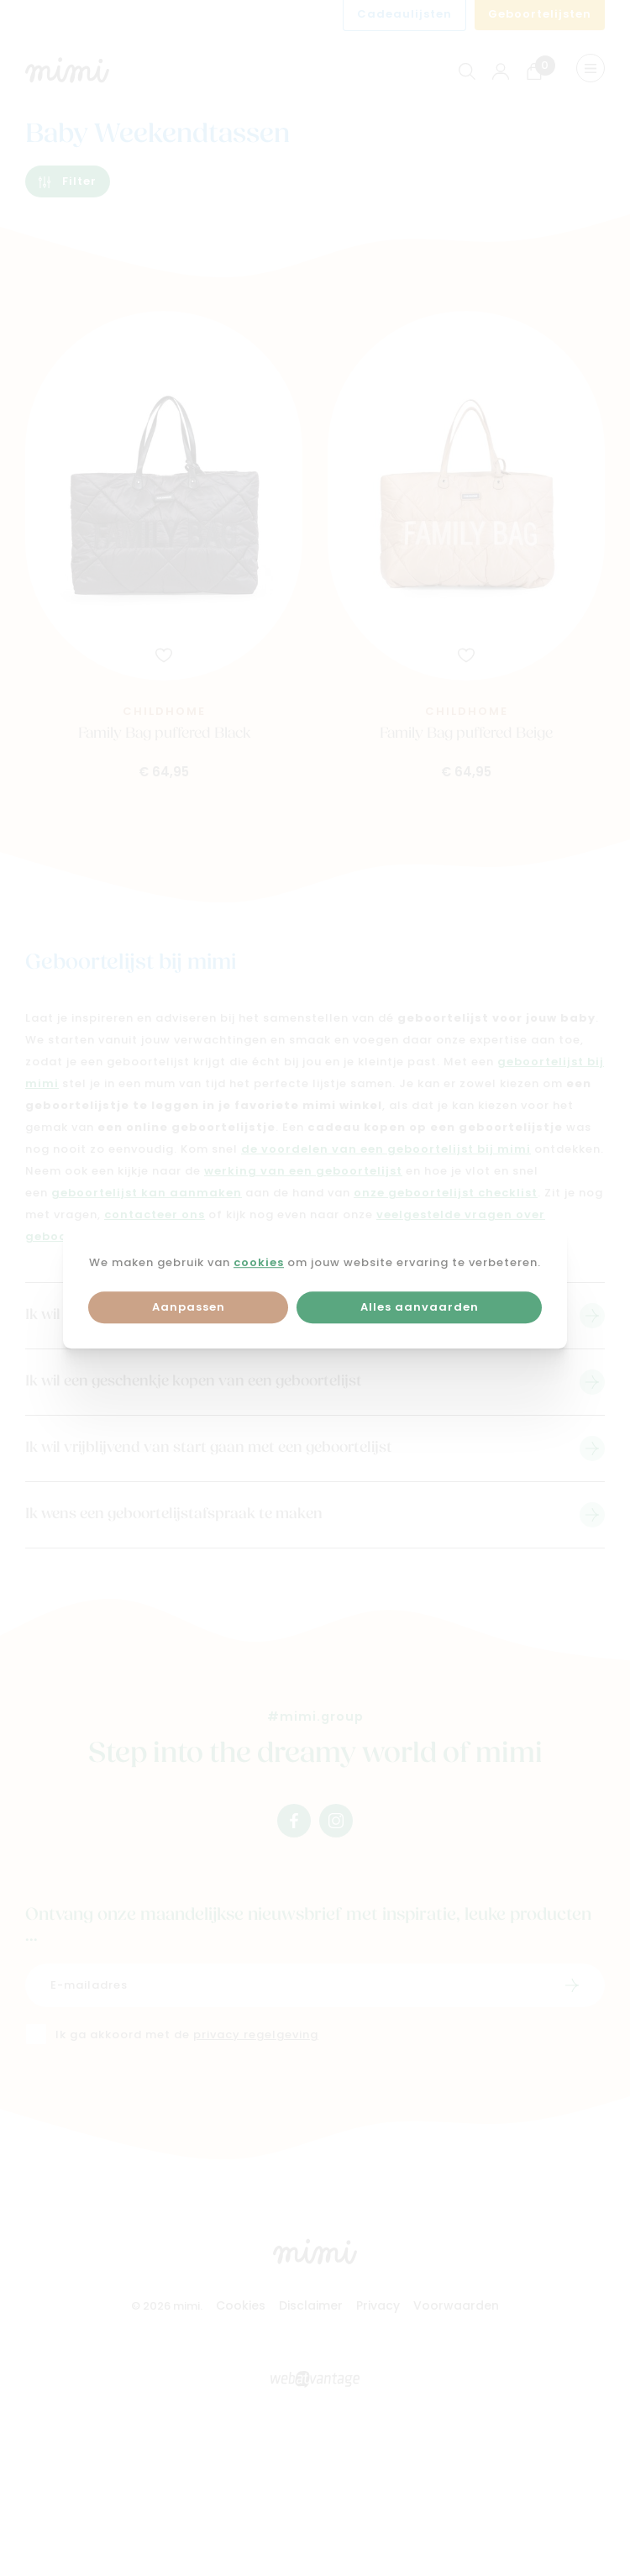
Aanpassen (188, 1307)
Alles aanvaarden (419, 1307)
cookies (259, 1263)
